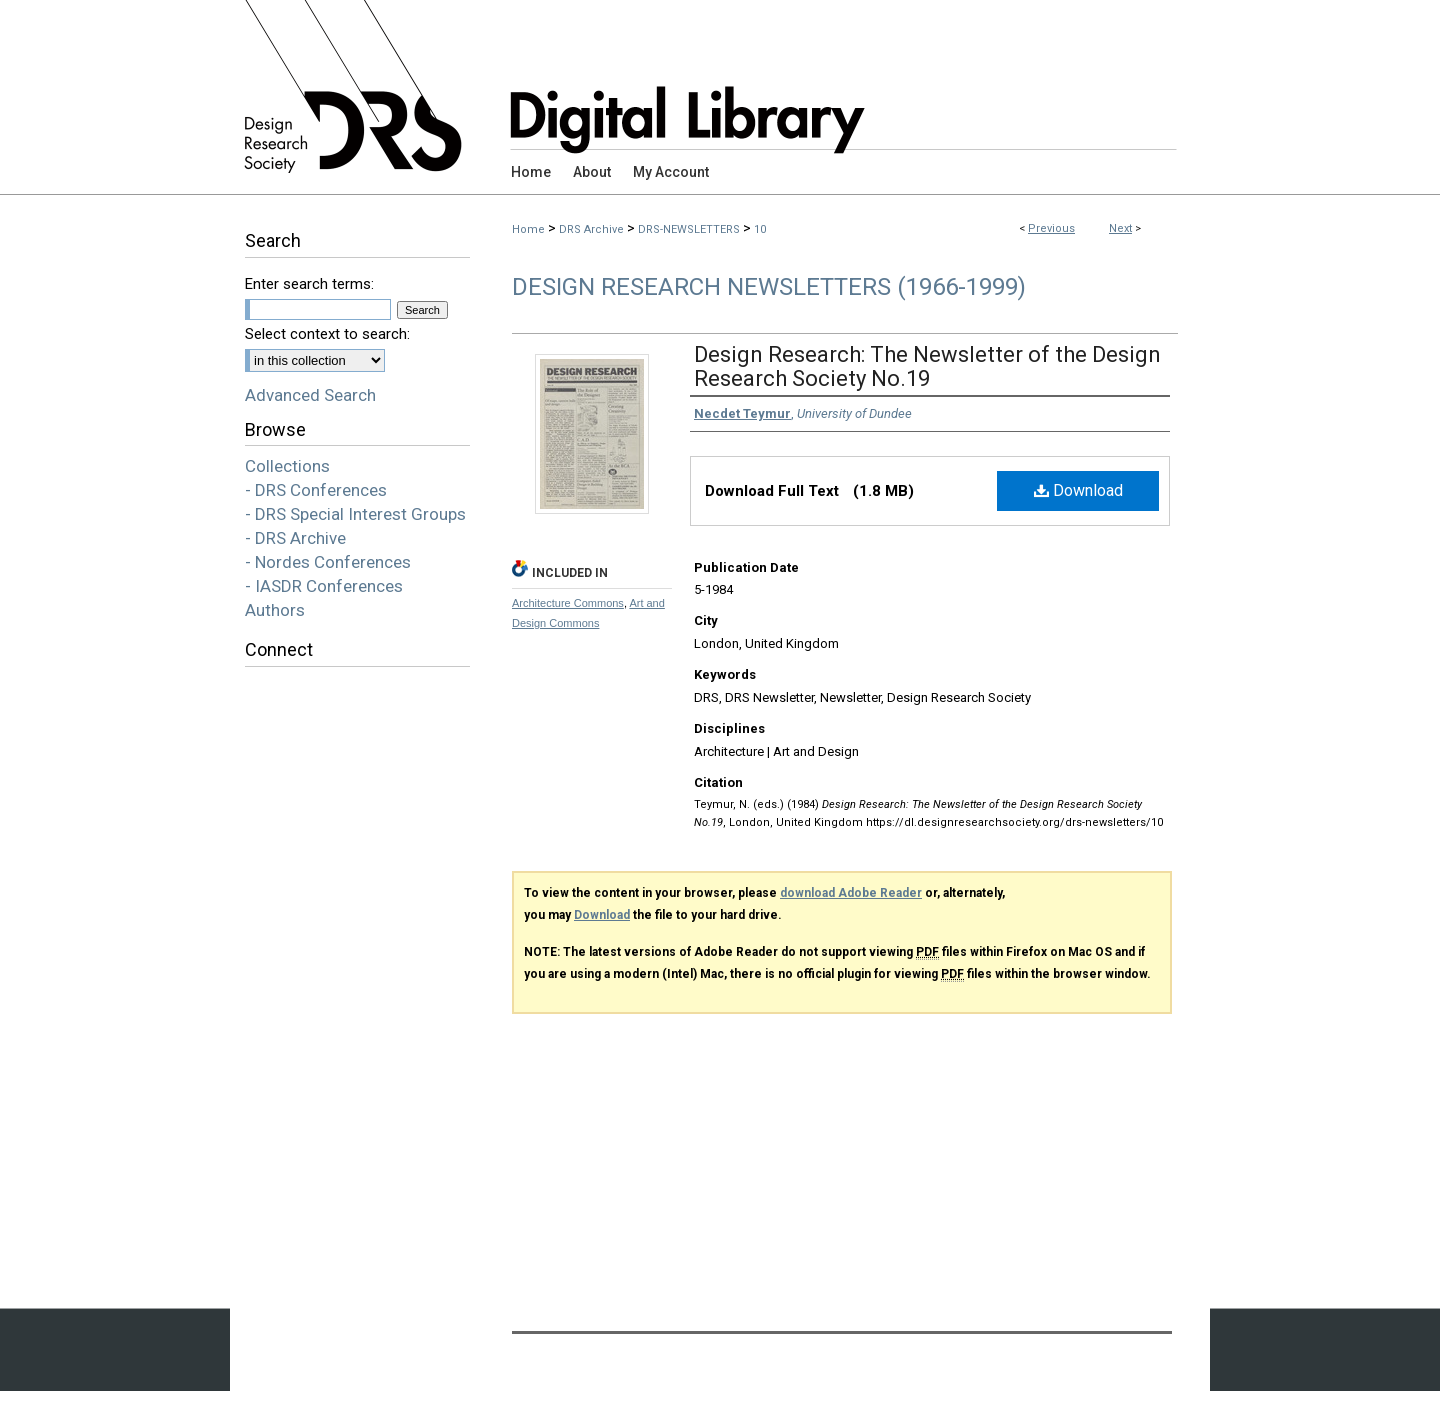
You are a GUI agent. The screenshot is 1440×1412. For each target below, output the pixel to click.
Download (1078, 490)
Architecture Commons (568, 603)
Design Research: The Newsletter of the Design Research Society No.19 (927, 366)
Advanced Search (310, 395)
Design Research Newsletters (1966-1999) (769, 287)
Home (528, 229)
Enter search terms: (309, 284)
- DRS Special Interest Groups (355, 514)
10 (760, 229)
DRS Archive (591, 229)
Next (1120, 228)
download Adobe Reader (851, 893)
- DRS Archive (295, 538)
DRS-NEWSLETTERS (689, 229)
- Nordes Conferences (328, 562)
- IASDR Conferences (324, 586)
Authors (275, 610)
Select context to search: (327, 334)
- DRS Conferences (316, 490)
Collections (287, 466)
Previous (1051, 228)
